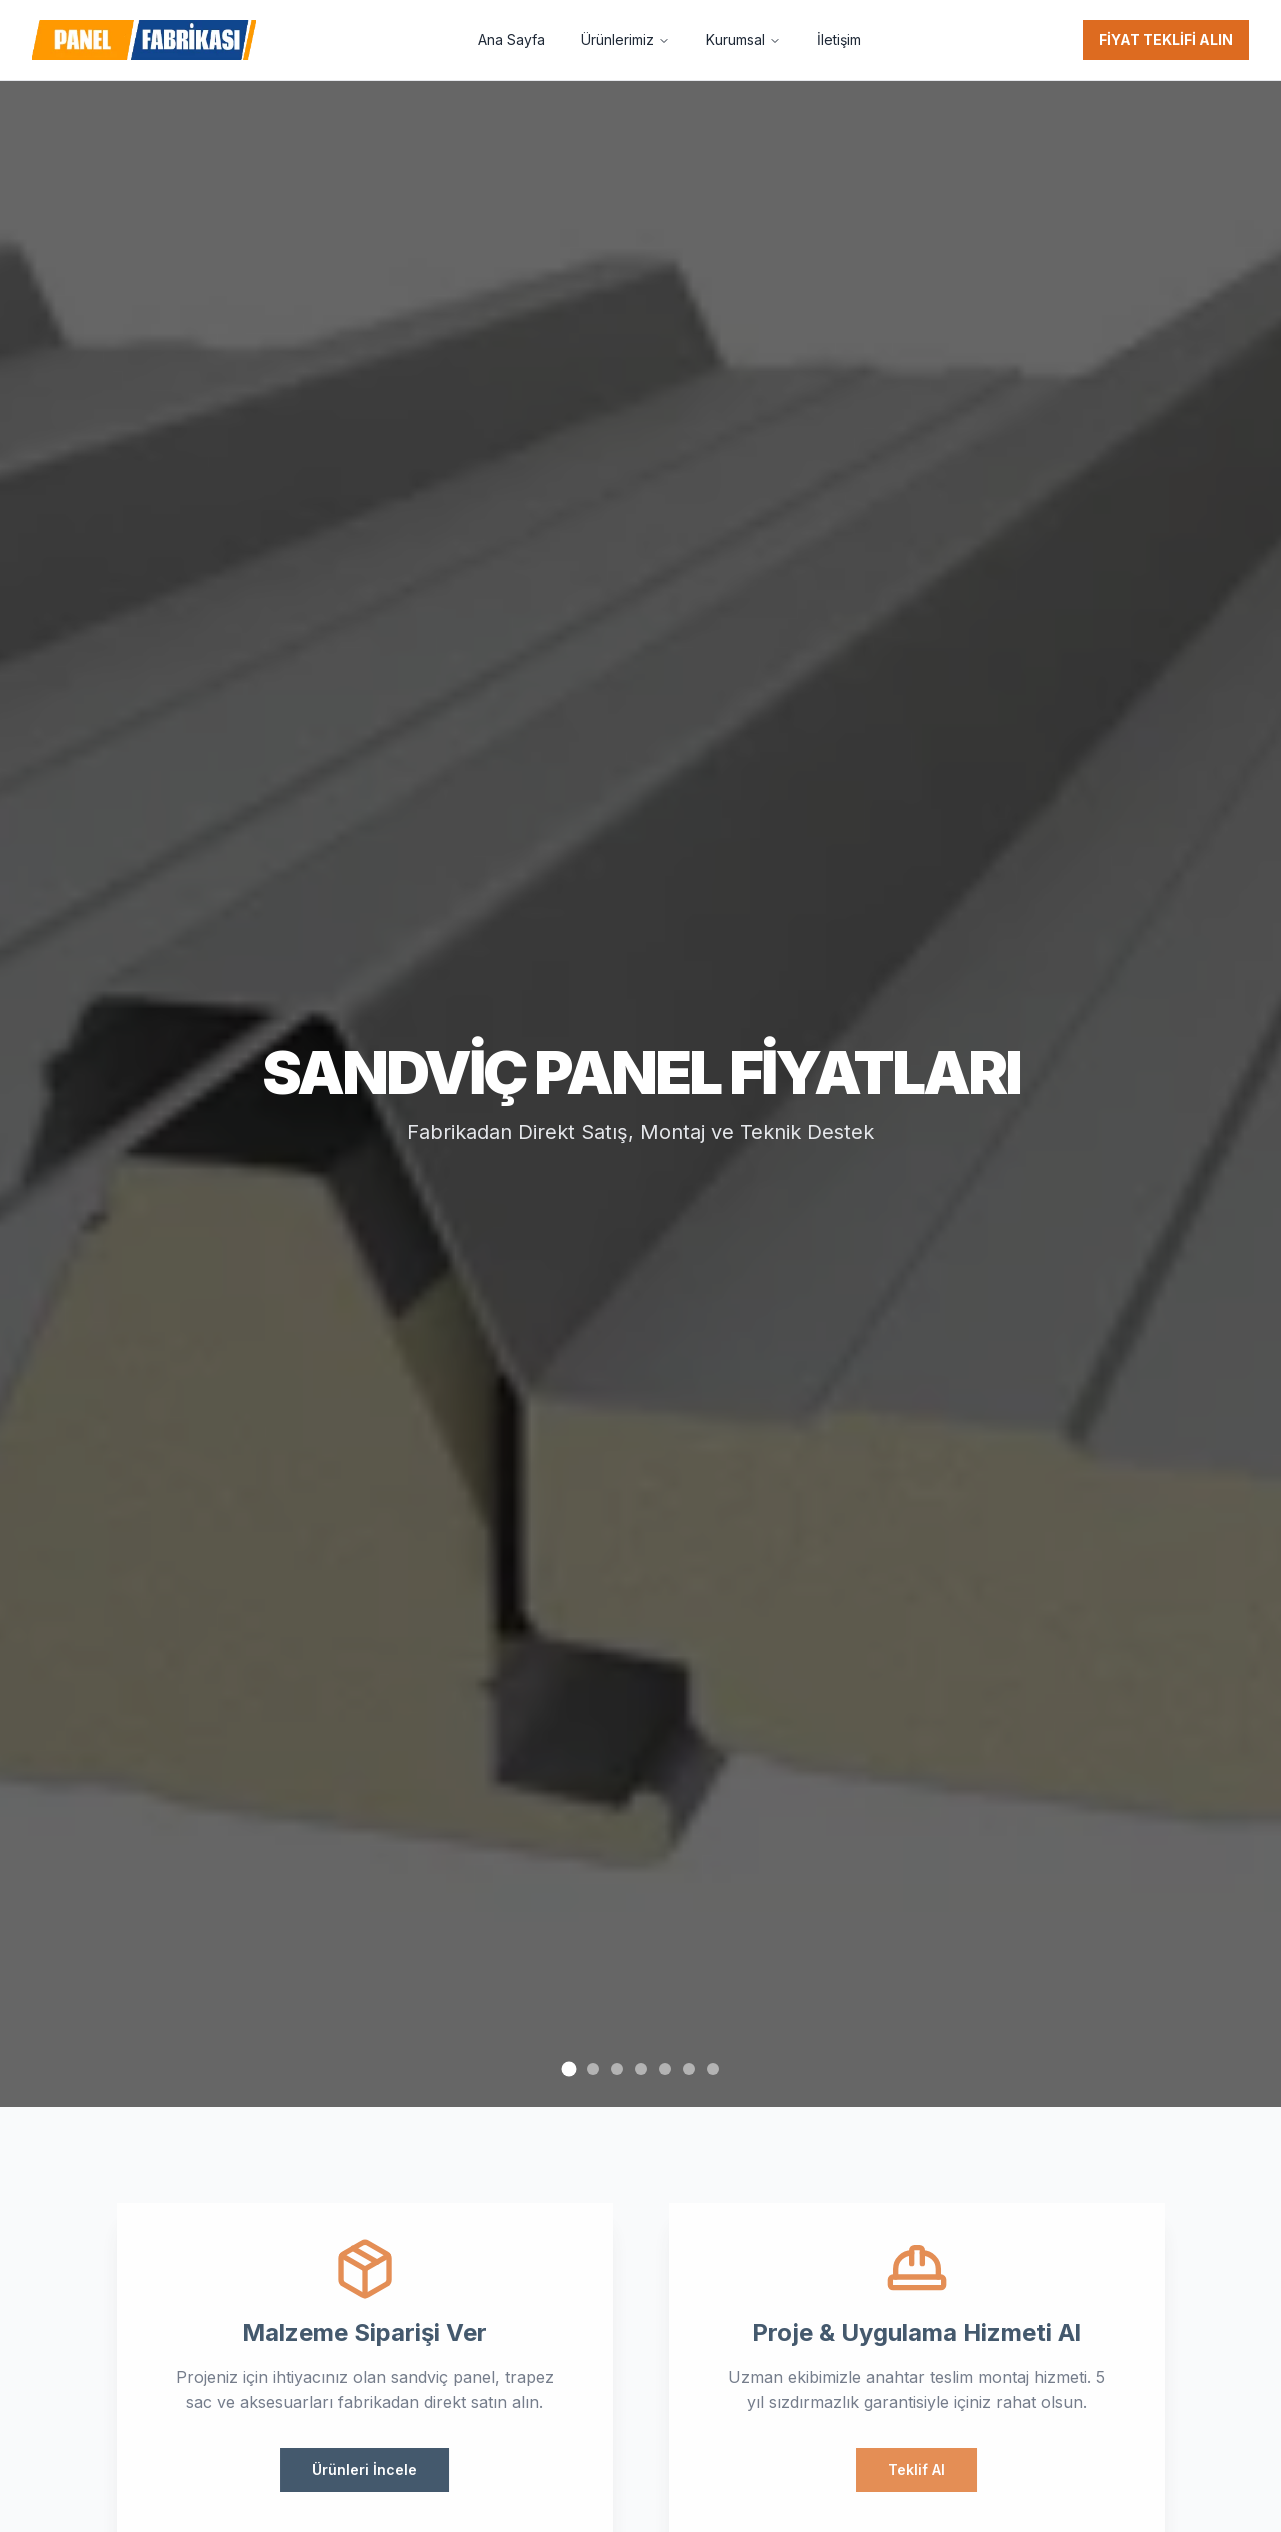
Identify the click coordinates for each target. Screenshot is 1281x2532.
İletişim (839, 39)
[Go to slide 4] (641, 2069)
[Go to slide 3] (617, 2069)
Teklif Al (922, 2469)
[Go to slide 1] (568, 2068)
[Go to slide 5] (665, 2069)
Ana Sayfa (511, 39)
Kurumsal (743, 39)
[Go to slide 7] (713, 2069)
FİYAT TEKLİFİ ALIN (1166, 39)
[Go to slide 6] (689, 2069)
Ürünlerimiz (625, 39)
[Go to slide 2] (593, 2069)
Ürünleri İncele (358, 2469)
